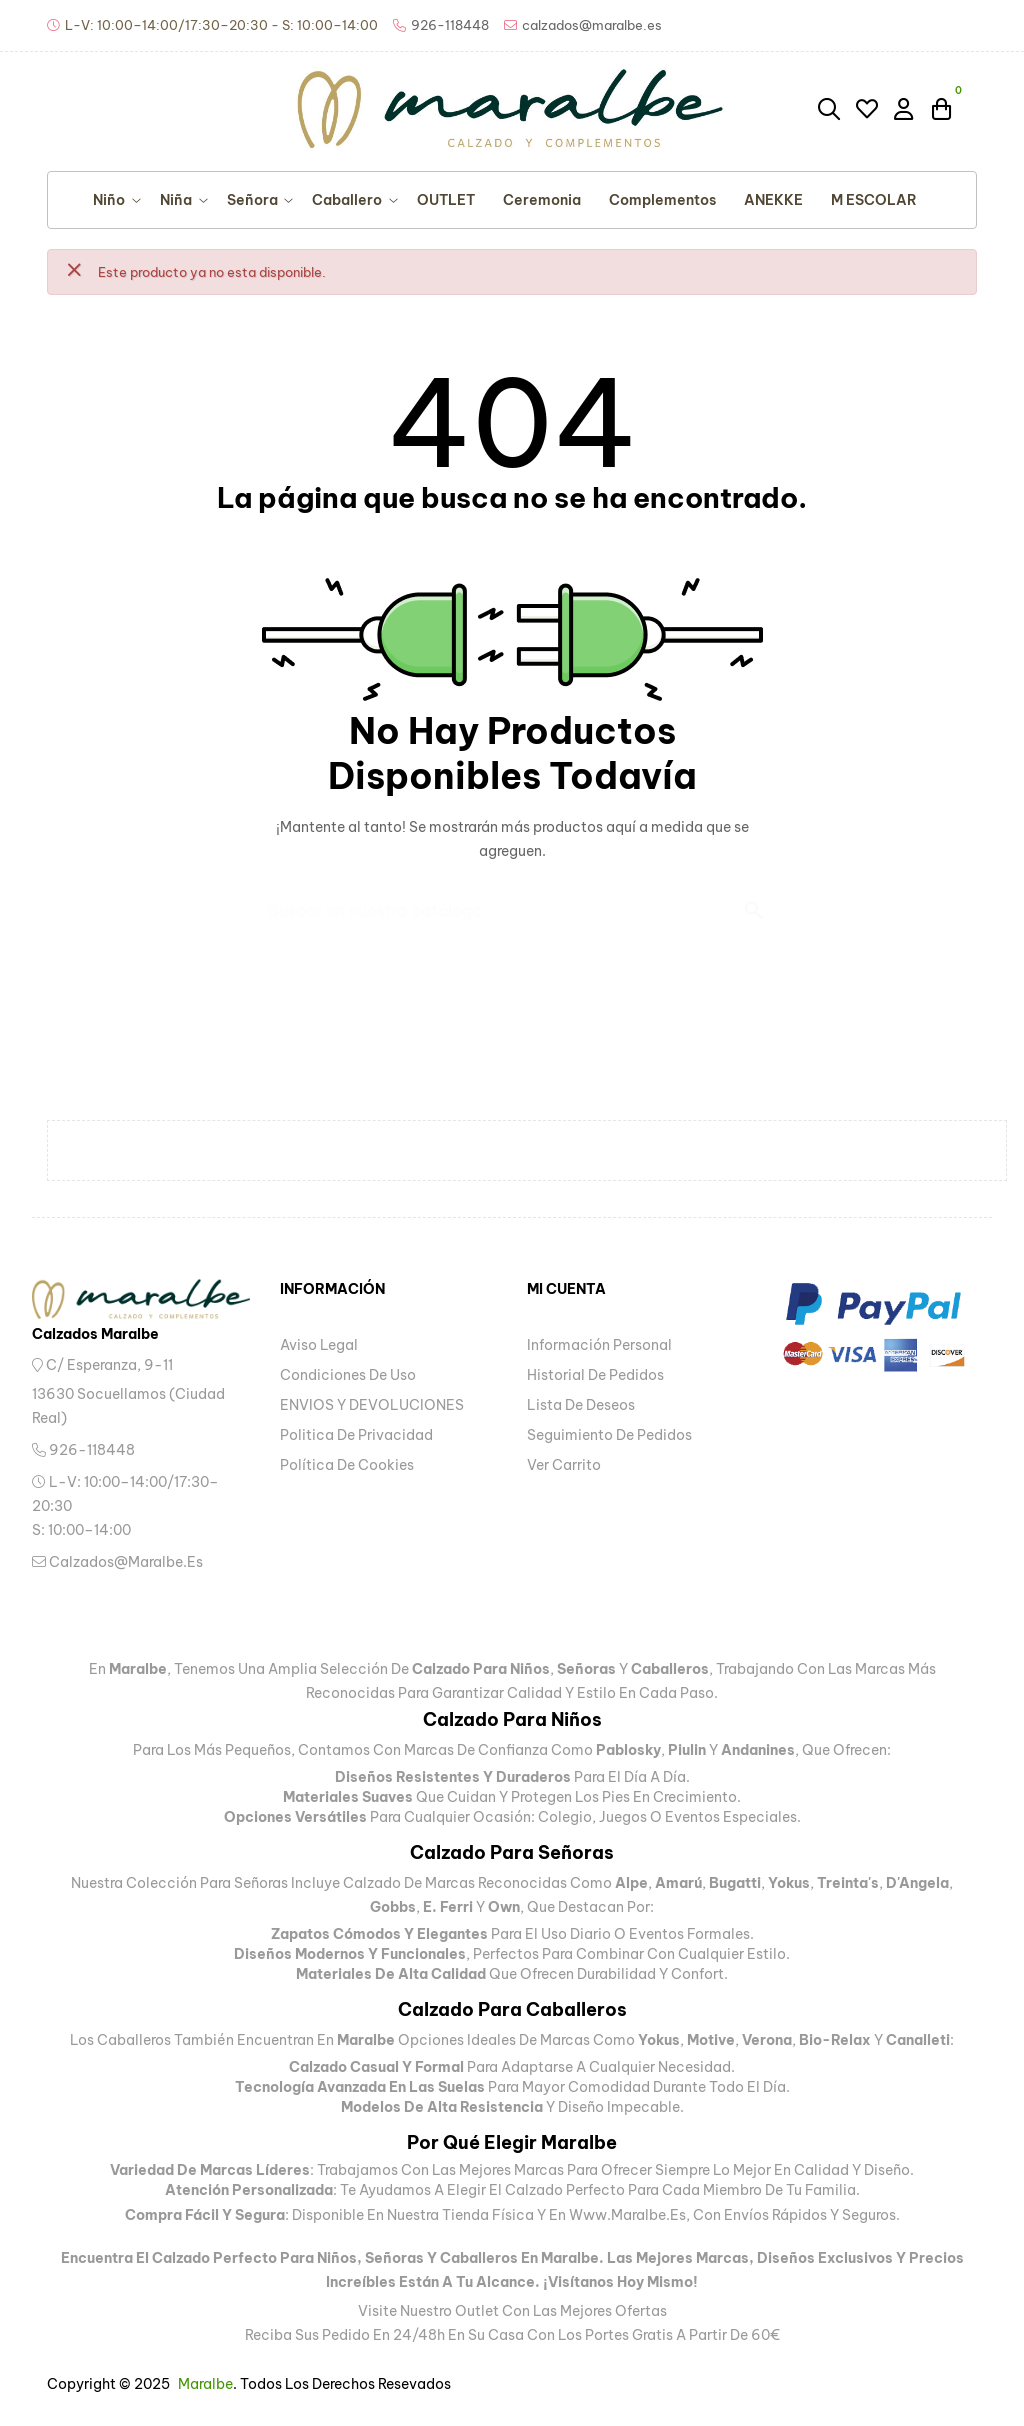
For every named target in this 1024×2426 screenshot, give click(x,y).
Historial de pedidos (595, 1375)
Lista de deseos (581, 1405)
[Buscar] (512, 901)
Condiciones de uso (348, 1375)
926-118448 (83, 1450)
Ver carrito (564, 1465)
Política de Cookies (347, 1465)
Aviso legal (319, 1345)
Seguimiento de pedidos (609, 1435)
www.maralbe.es (627, 2215)
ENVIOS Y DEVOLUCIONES (372, 1405)
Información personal (599, 1345)
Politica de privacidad (356, 1435)
